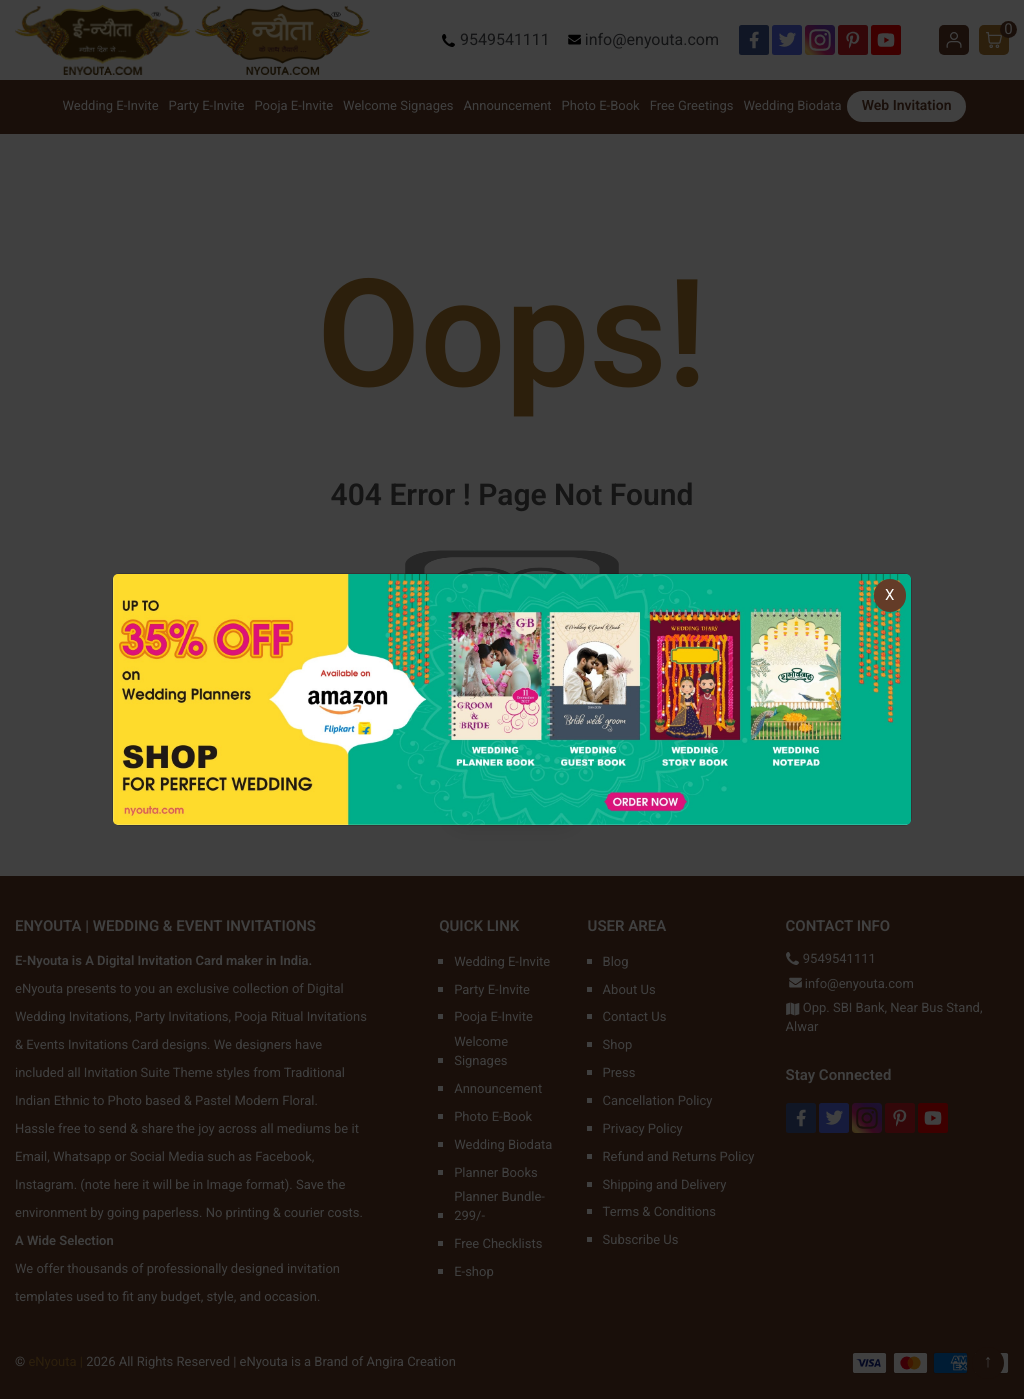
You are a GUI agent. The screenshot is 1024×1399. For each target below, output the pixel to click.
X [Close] (889, 595)
